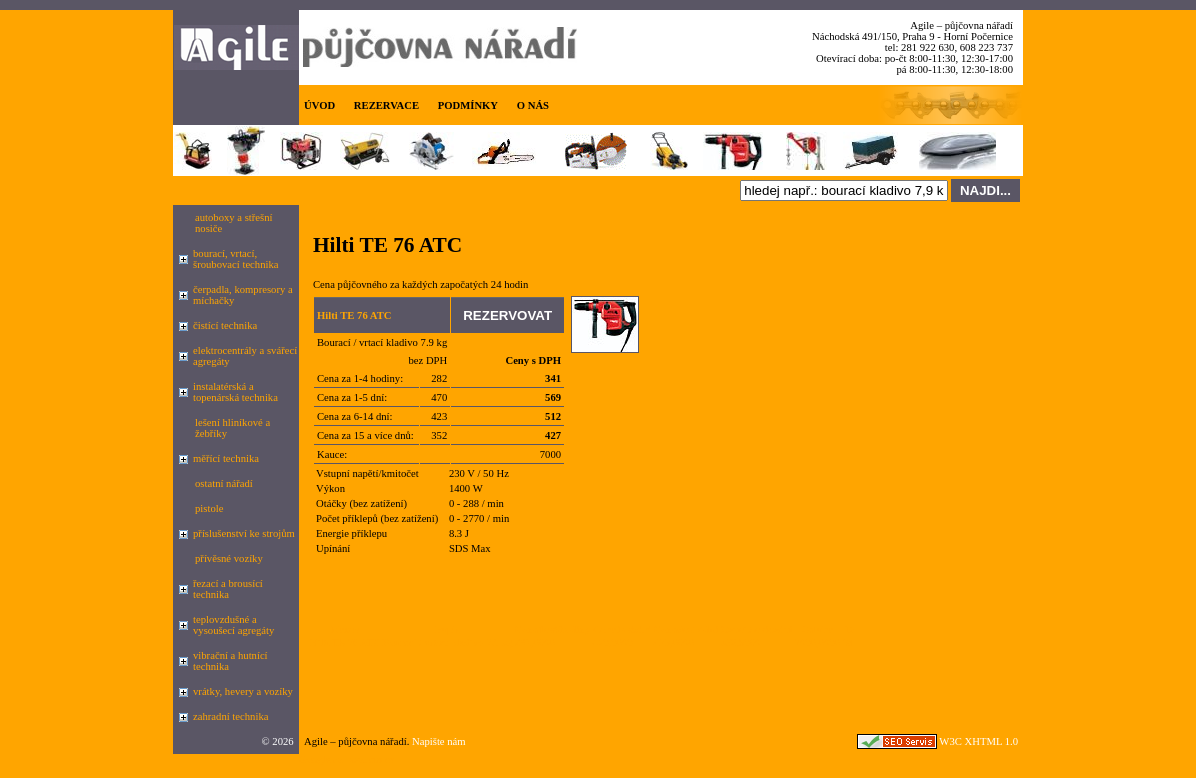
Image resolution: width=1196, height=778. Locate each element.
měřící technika (226, 458)
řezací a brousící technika (228, 589)
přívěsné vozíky (229, 558)
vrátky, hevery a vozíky (243, 691)
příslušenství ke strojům (244, 533)
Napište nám (439, 741)
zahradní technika (230, 716)
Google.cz (321, 759)
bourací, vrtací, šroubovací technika (236, 259)
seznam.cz (372, 759)
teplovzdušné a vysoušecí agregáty (233, 625)
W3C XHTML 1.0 (978, 741)
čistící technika (225, 325)
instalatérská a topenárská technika (235, 392)
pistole (209, 508)
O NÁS (533, 105)
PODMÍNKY (468, 105)
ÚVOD (319, 105)
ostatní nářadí (224, 483)
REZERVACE (386, 105)
